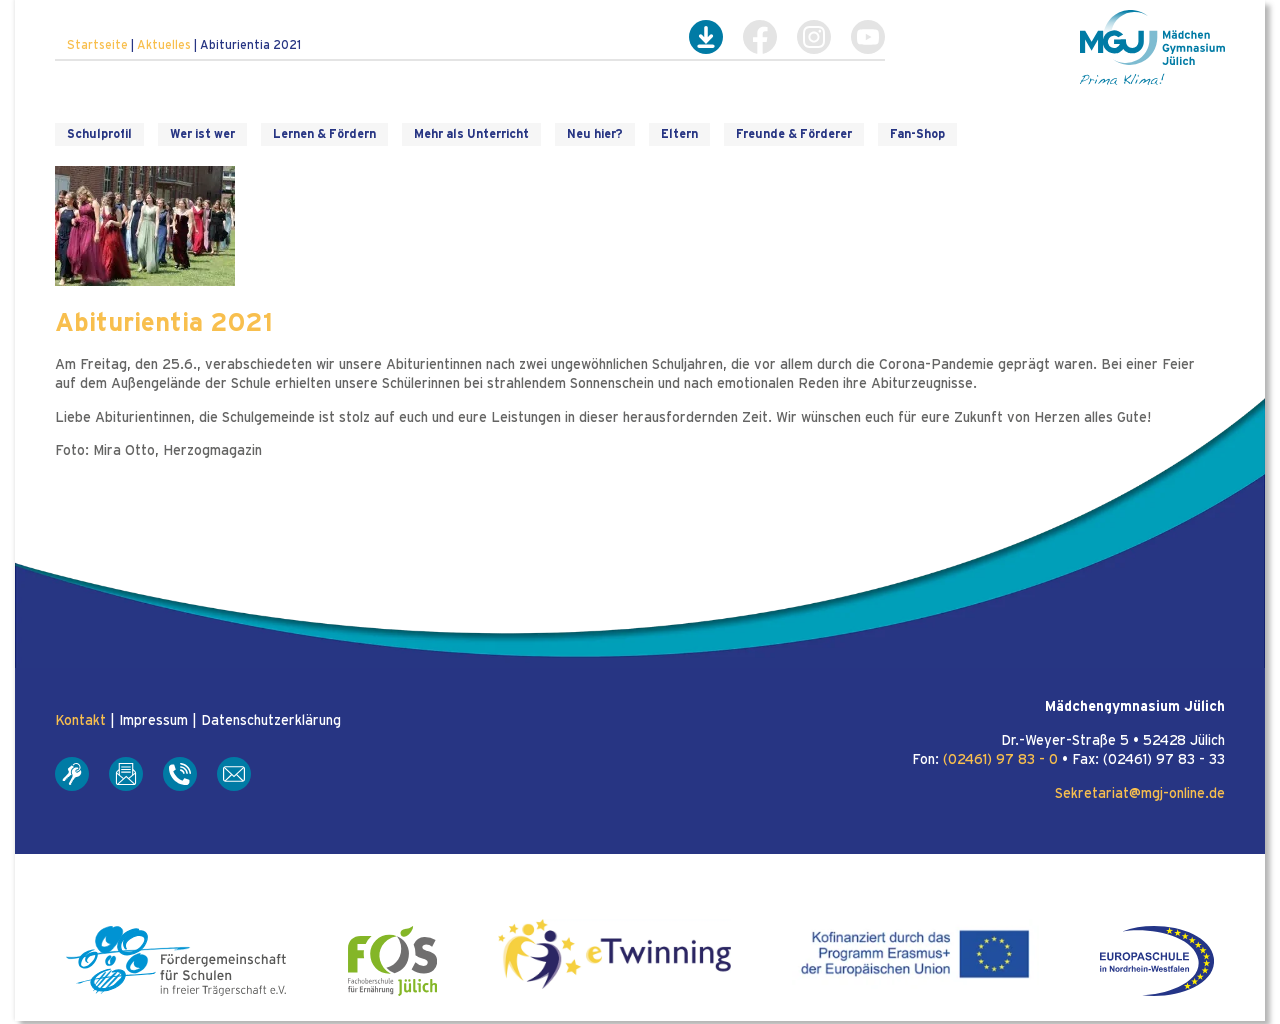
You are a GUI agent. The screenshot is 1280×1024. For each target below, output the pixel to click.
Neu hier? (595, 134)
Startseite (97, 45)
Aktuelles (164, 45)
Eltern (679, 134)
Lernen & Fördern (324, 134)
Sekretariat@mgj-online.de (1140, 794)
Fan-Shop (917, 134)
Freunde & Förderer (794, 134)
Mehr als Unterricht (471, 134)
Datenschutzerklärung (271, 721)
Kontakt (80, 721)
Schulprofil (99, 134)
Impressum (153, 721)
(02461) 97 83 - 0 (1000, 760)
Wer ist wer (202, 134)
